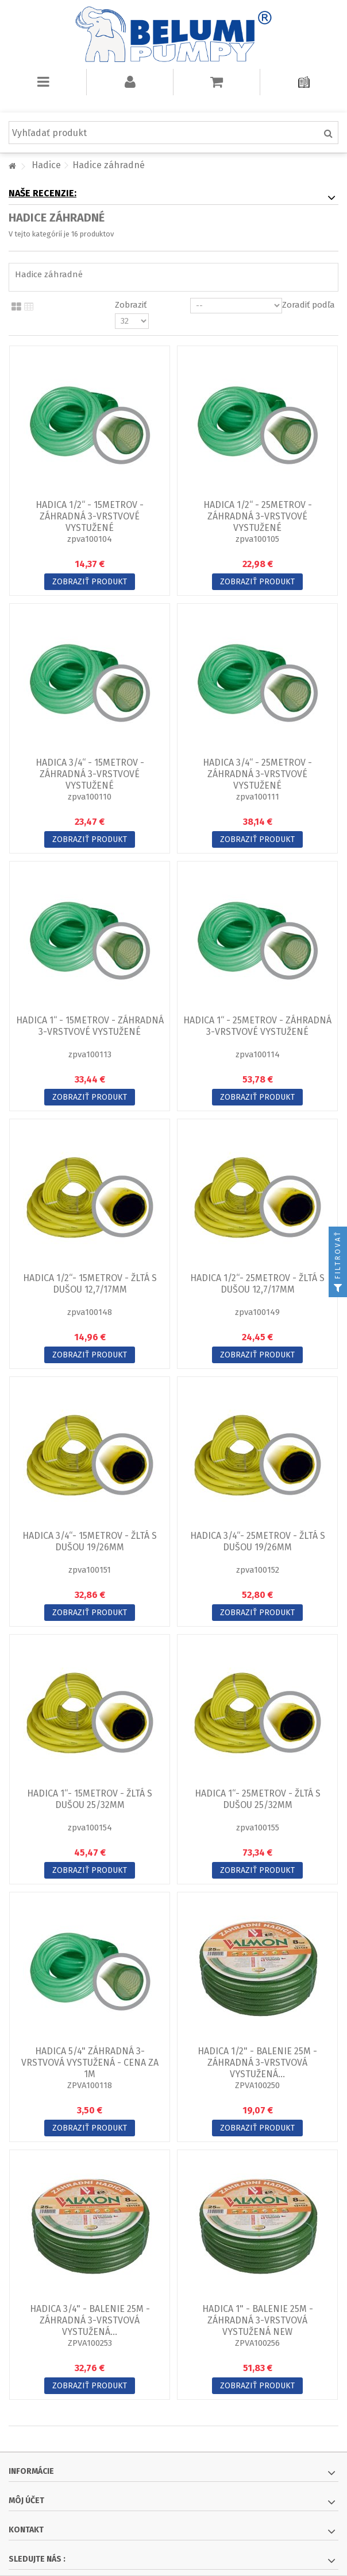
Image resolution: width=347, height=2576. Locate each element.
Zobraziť (130, 305)
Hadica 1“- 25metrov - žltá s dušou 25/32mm (258, 1799)
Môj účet (26, 2500)
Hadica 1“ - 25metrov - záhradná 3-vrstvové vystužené (257, 1026)
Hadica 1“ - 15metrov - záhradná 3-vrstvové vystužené (90, 1026)
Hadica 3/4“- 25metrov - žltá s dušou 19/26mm (257, 1541)
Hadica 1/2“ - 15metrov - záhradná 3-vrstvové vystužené (90, 516)
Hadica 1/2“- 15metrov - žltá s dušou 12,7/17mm (90, 1284)
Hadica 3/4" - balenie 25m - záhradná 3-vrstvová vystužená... (90, 2320)
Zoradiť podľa (308, 305)
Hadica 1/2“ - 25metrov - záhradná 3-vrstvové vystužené (257, 516)
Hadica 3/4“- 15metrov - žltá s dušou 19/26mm (89, 1541)
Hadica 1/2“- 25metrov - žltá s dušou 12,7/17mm (257, 1284)
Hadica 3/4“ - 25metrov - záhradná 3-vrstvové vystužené (257, 774)
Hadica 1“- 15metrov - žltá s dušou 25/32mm (89, 1799)
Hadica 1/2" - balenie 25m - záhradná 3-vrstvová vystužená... (257, 2063)
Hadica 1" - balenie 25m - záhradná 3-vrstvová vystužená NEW (257, 2320)
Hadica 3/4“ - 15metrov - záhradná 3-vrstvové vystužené (90, 774)
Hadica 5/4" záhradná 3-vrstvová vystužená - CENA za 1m (90, 2063)
